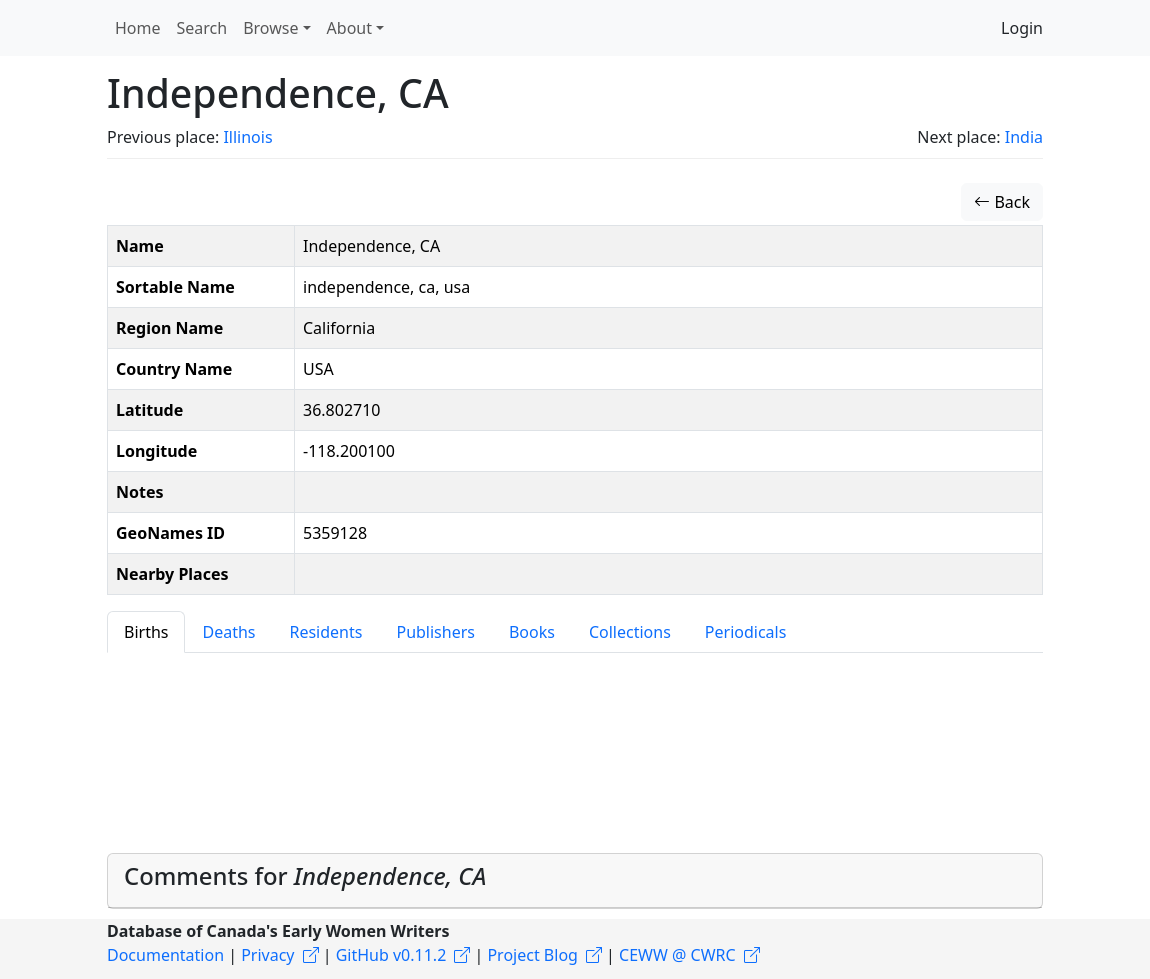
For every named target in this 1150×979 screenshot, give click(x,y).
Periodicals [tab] (746, 632)
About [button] (349, 28)
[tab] (575, 881)
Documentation (165, 955)
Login (1022, 28)
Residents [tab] (325, 632)
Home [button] (138, 28)
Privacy (267, 955)
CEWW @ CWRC (677, 955)
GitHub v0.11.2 (391, 955)
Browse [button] (270, 28)
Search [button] (202, 28)
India (1024, 137)
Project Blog (532, 955)
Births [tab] (146, 632)
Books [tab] (532, 632)
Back (1002, 202)
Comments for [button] (305, 876)
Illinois (247, 137)
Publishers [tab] (435, 632)
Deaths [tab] (228, 632)
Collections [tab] (630, 632)
